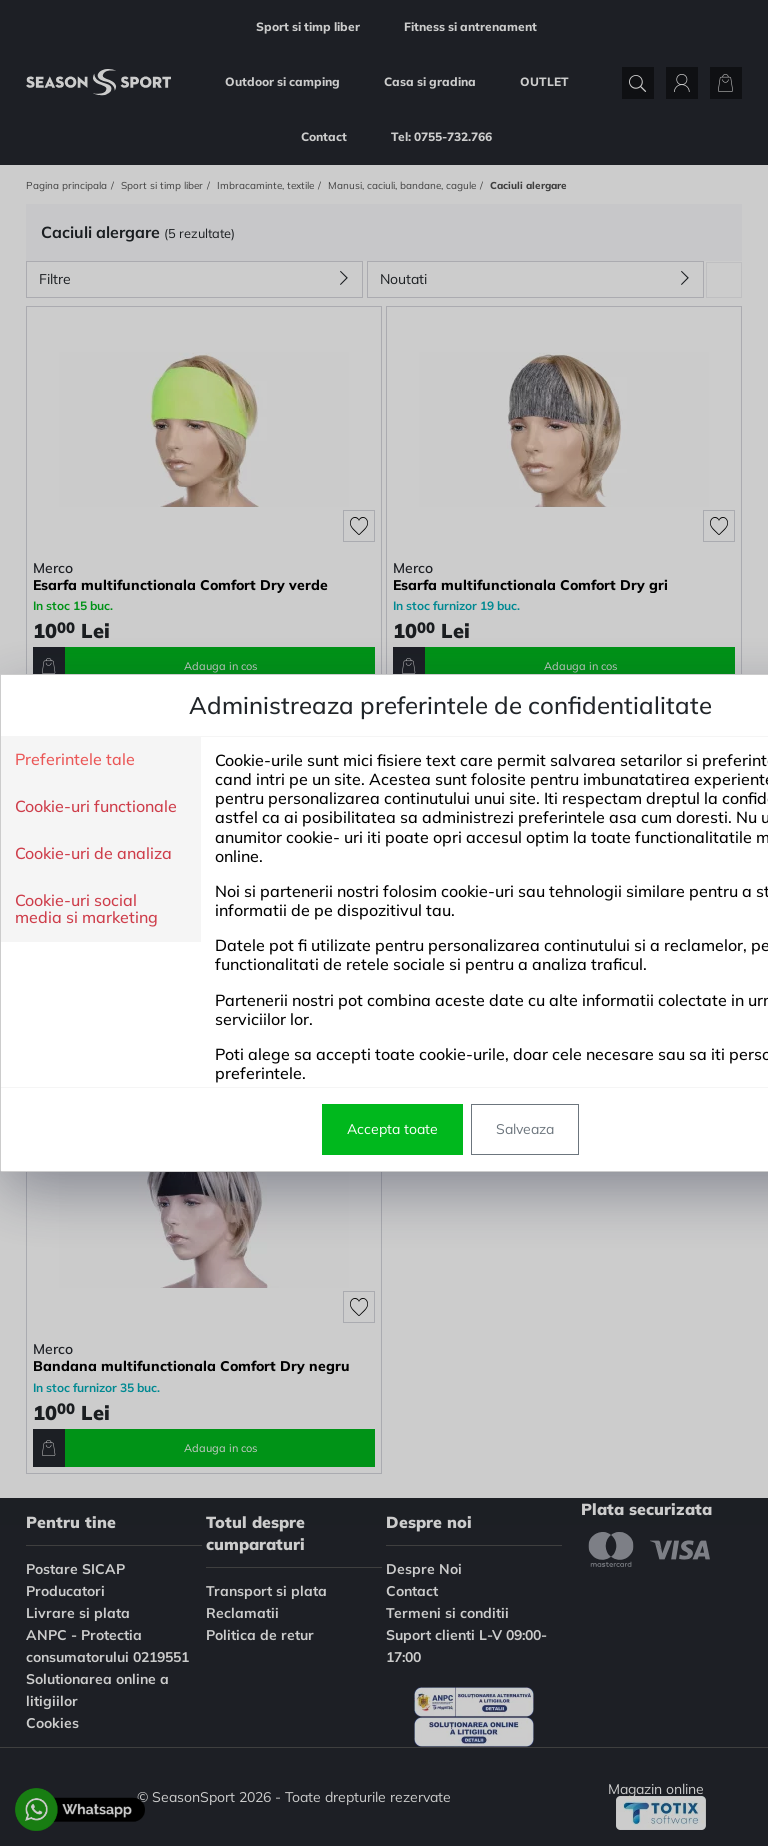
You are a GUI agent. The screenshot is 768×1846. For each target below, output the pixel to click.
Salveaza (393, 1129)
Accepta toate (260, 1129)
